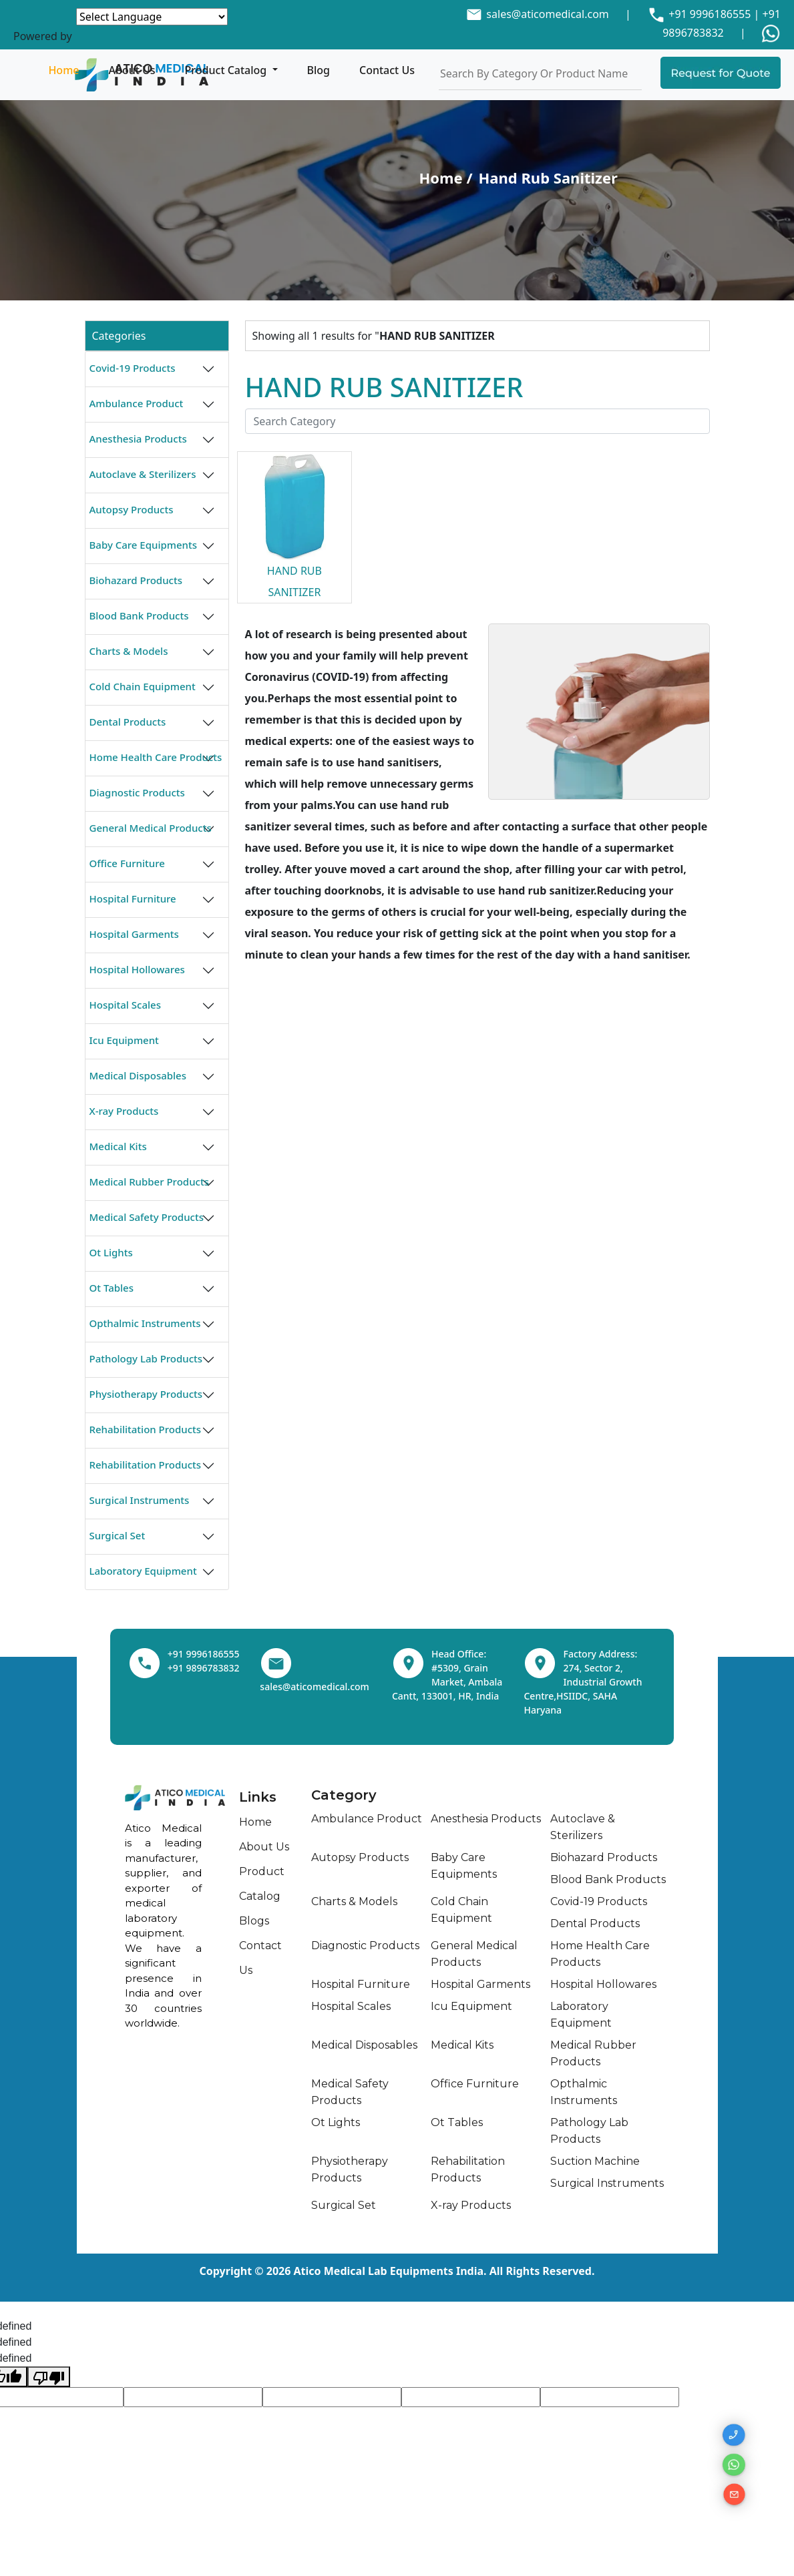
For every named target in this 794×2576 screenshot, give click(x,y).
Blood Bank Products (139, 615)
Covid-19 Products (132, 367)
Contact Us (387, 70)
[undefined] (48, 2376)
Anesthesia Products (138, 438)
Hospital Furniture (132, 898)
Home (63, 70)
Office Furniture (127, 863)
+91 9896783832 (204, 1667)
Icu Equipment (124, 1040)
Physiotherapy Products (146, 1393)
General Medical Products (150, 827)
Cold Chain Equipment (142, 686)
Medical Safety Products (146, 1217)
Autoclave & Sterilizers (142, 474)
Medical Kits (118, 1146)
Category (344, 1795)
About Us (132, 70)
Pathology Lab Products (146, 1358)
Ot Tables (111, 1287)
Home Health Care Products (155, 757)
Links (257, 1797)
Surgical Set (117, 1535)
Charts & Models (128, 651)
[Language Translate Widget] (152, 16)
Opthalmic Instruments (145, 1323)
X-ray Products (124, 1110)
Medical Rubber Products (149, 1181)
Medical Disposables (138, 1075)
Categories (119, 335)
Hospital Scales (125, 1004)
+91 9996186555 (708, 14)
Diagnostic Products (137, 792)
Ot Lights (111, 1252)
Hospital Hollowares (137, 969)
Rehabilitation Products (145, 1429)
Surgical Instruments (139, 1500)
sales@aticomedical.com (547, 14)
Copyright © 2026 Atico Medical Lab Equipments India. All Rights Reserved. (397, 2271)
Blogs (254, 1920)
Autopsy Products (131, 509)
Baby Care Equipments (143, 544)
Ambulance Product (136, 403)
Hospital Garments (134, 934)
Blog (318, 70)
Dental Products (127, 721)
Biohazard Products (135, 580)
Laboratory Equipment (143, 1570)
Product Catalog (227, 70)
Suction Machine (595, 2161)
